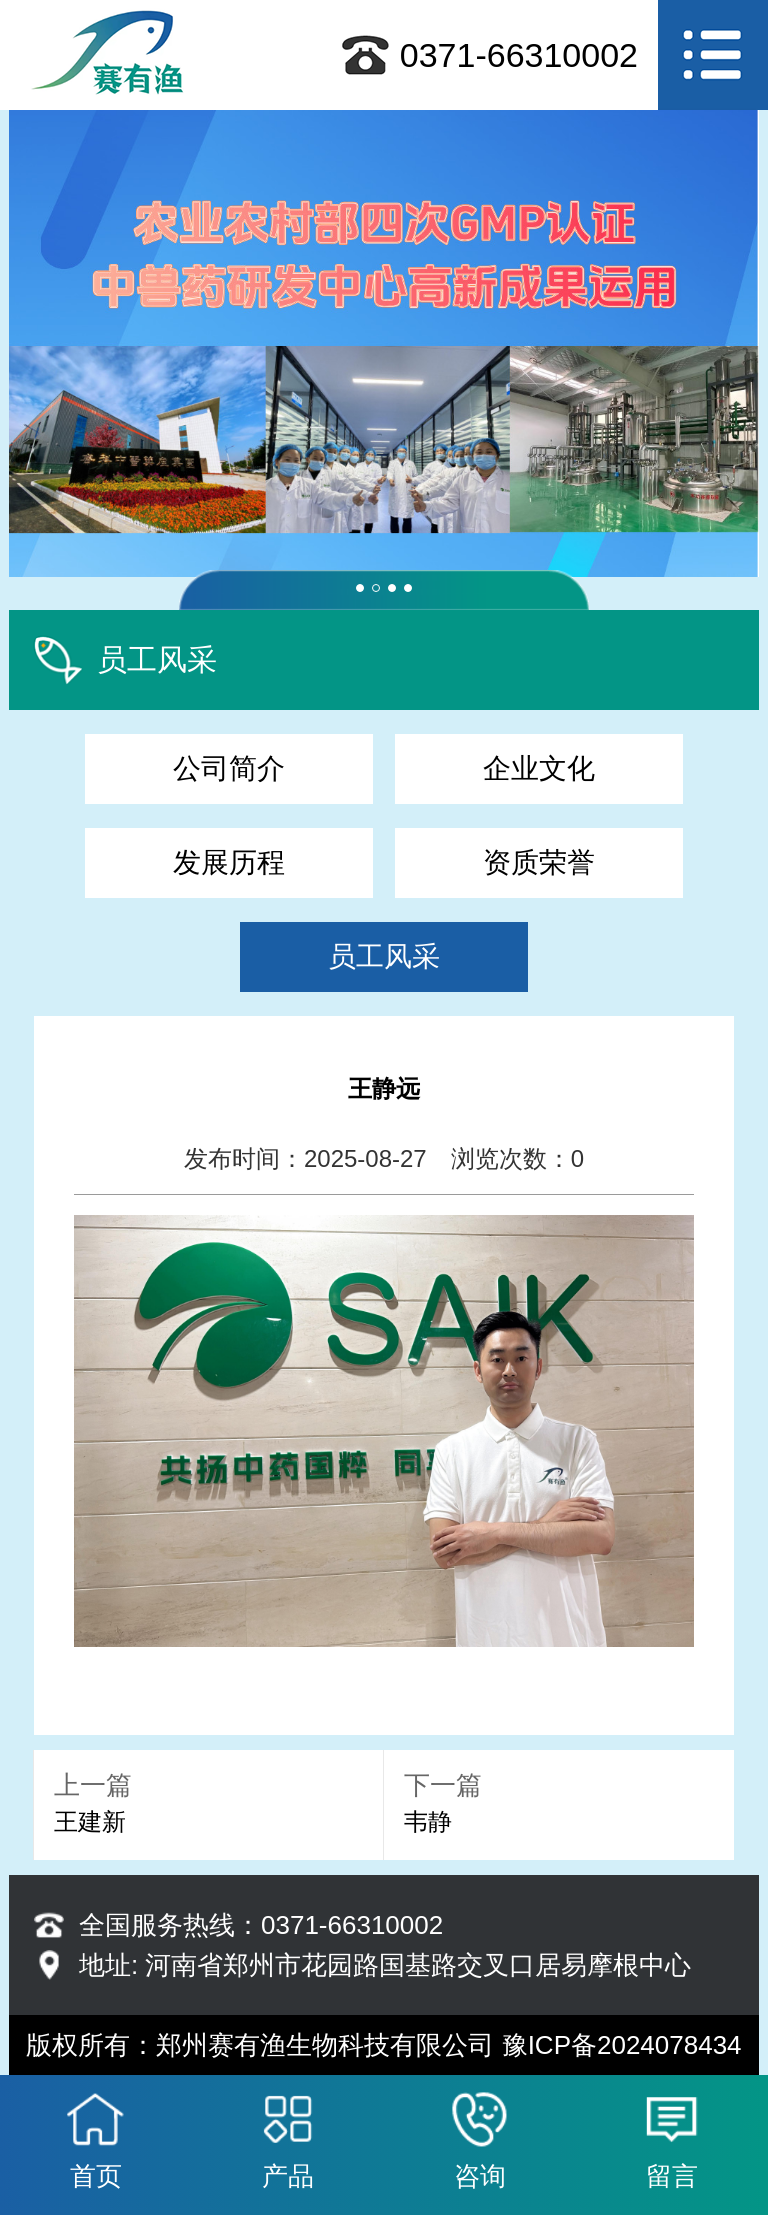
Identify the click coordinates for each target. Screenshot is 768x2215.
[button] (360, 588)
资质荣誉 (539, 862)
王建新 (90, 1821)
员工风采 (384, 956)
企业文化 (539, 768)
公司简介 (229, 768)
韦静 (428, 1821)
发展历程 (229, 862)
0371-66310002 (519, 55)
